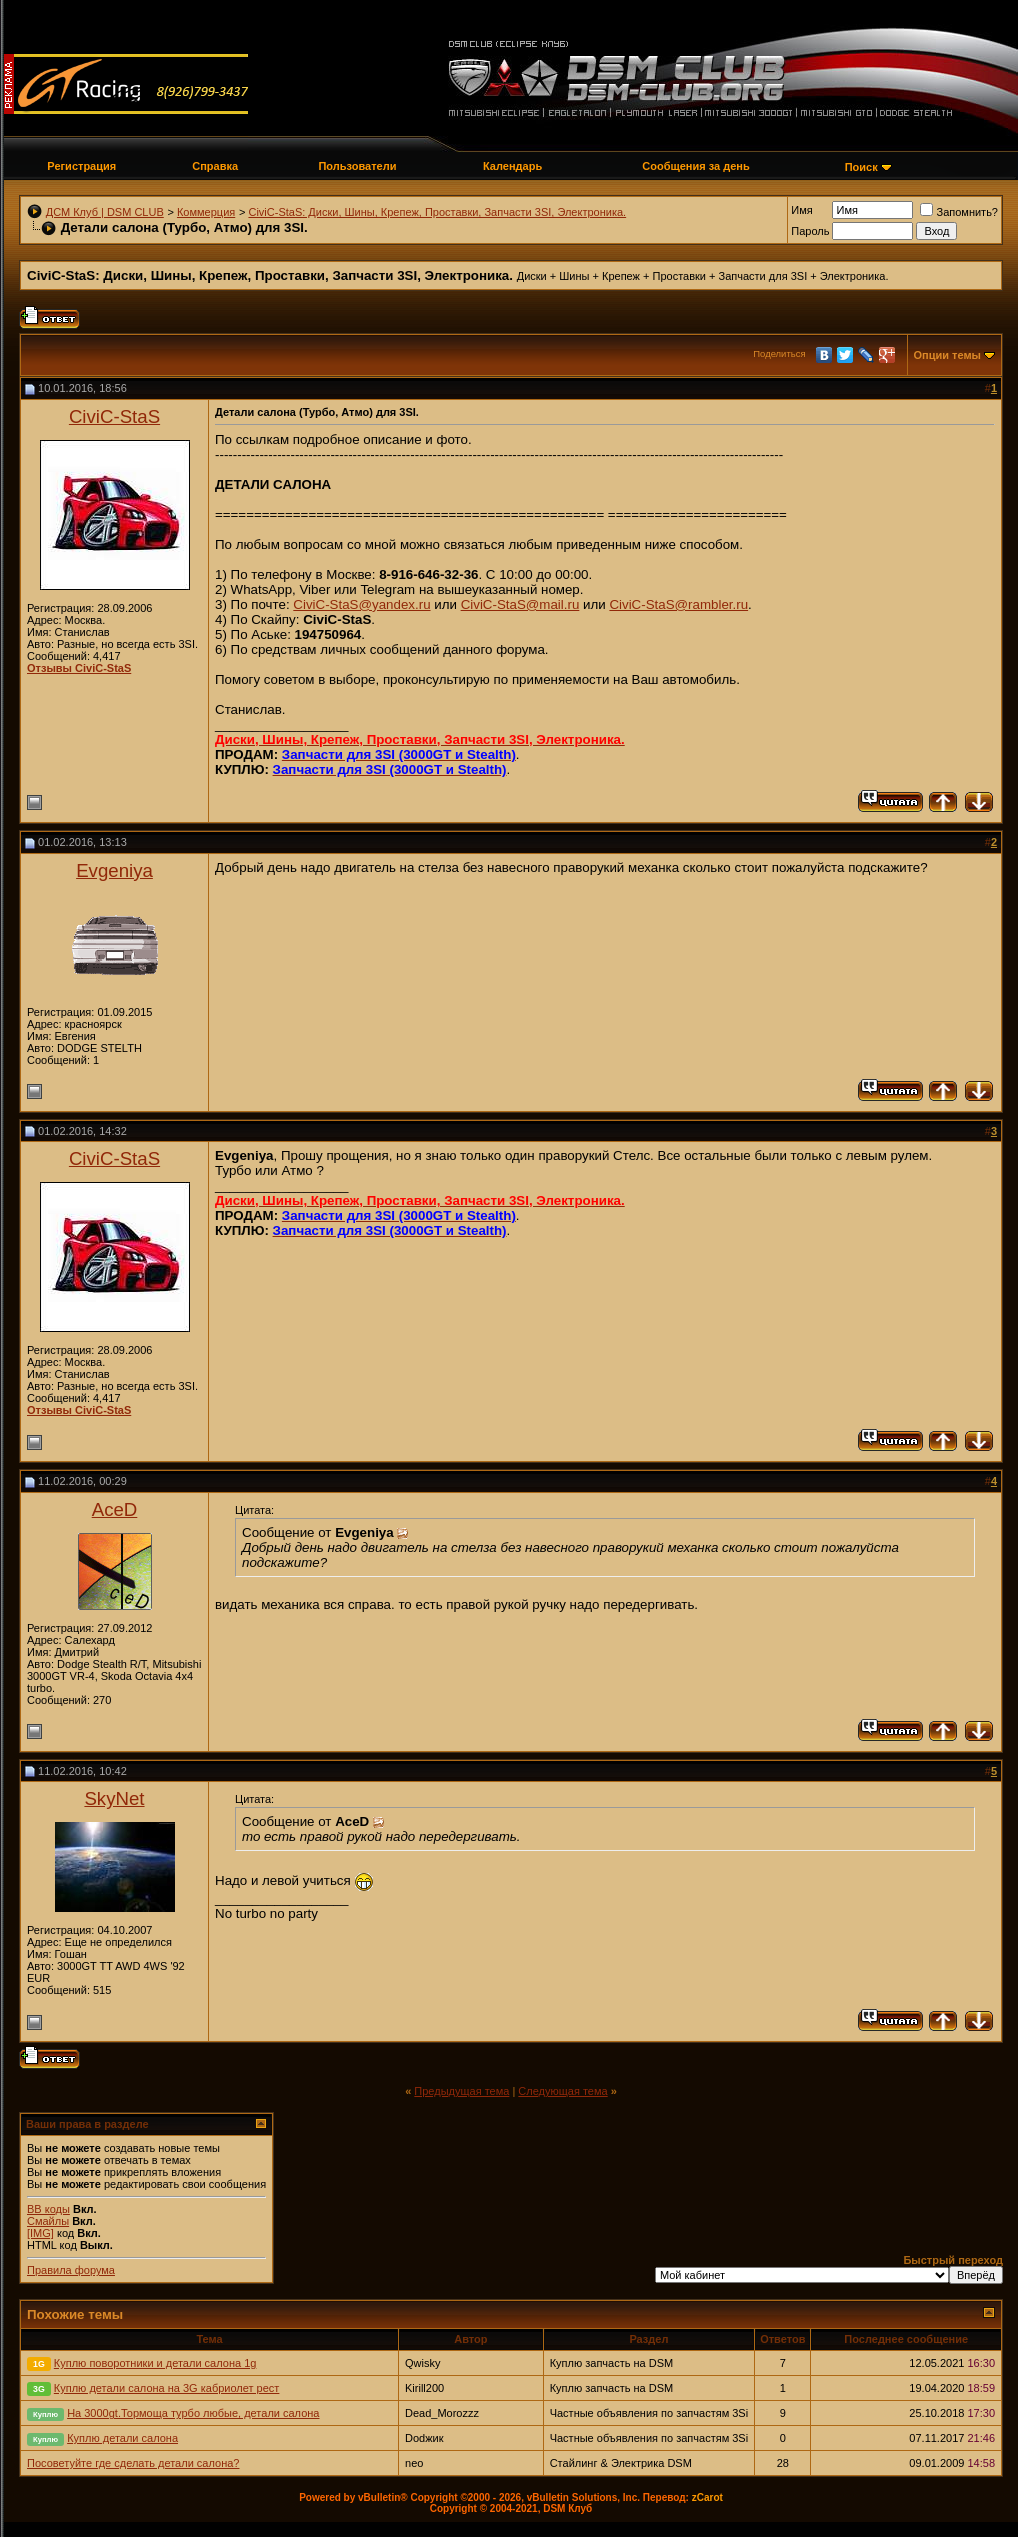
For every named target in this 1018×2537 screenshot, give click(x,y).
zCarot (707, 2497)
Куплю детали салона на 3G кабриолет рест (167, 2388)
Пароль (810, 231)
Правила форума (71, 2270)
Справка (215, 166)
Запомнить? (959, 212)
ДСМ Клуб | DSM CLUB (105, 212)
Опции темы (947, 355)
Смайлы (48, 2221)
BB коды (48, 2209)
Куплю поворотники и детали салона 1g (155, 2363)
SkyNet (114, 1798)
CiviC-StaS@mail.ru (520, 604)
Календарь (512, 166)
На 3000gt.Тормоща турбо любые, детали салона (193, 2413)
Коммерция (206, 212)
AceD (115, 1509)
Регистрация (81, 166)
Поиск (861, 167)
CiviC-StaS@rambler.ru (678, 604)
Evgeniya (114, 870)
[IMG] (40, 2233)
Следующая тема (562, 2091)
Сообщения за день (695, 166)
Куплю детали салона (122, 2438)
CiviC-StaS (114, 416)
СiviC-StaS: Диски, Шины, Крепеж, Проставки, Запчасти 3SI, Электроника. (437, 212)
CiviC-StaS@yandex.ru (361, 604)
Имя (801, 210)
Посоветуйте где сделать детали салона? (133, 2463)
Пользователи (357, 166)
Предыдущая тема (461, 2091)
